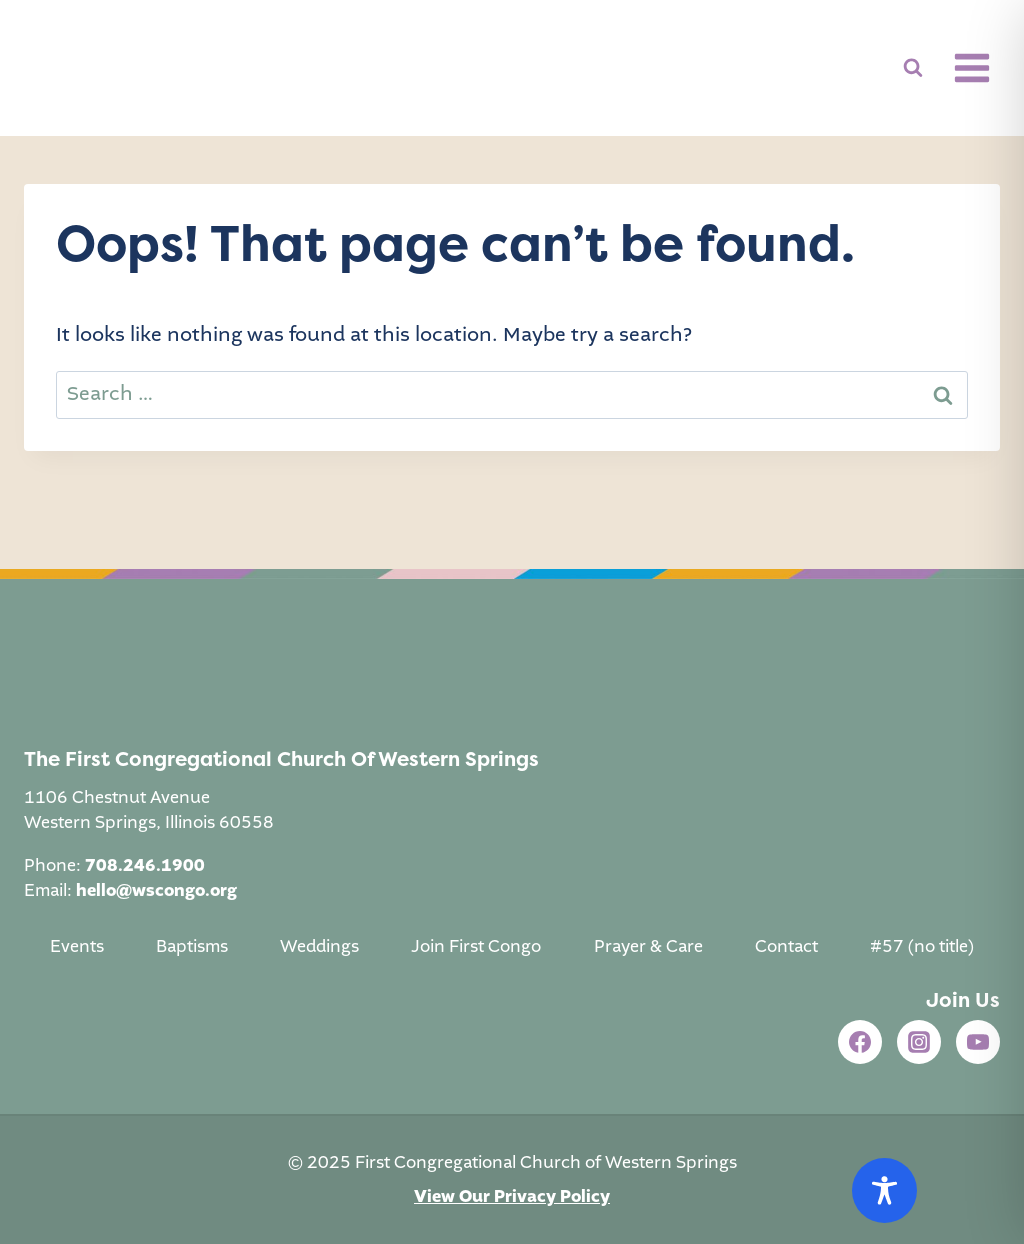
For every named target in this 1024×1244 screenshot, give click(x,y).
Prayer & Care (648, 947)
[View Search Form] (913, 68)
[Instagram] (919, 1042)
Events (77, 947)
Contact (786, 947)
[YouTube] (978, 1042)
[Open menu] (971, 67)
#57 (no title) (922, 947)
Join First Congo (476, 947)
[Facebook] (860, 1042)
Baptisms (192, 947)
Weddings (319, 947)
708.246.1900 (145, 866)
